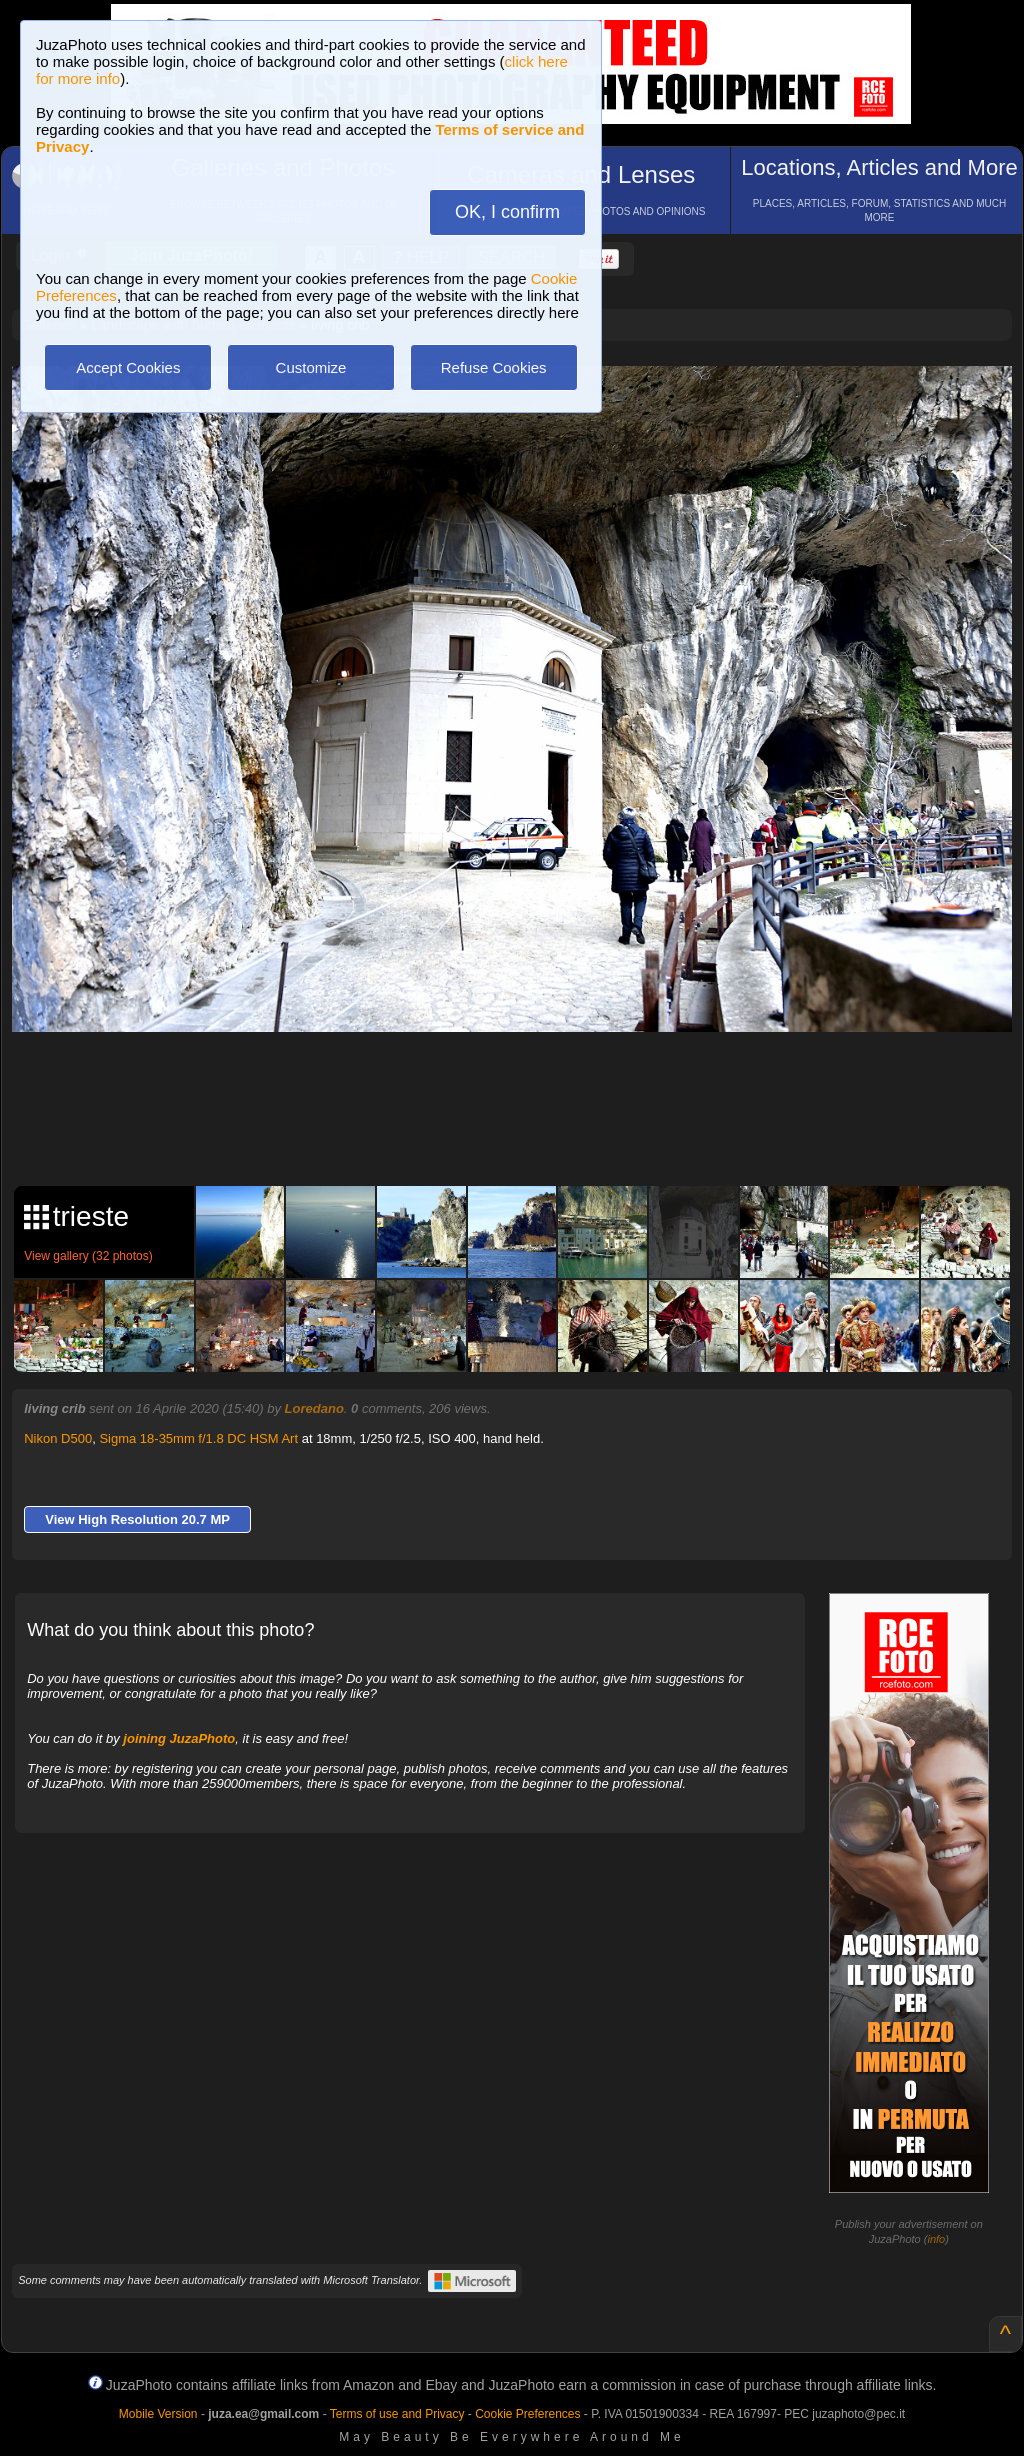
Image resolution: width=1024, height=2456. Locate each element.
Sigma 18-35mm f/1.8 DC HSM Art (198, 1438)
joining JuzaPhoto (179, 1738)
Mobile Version (158, 2414)
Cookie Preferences (527, 2414)
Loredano (314, 1408)
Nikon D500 (58, 1438)
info (936, 2239)
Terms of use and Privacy (397, 2414)
